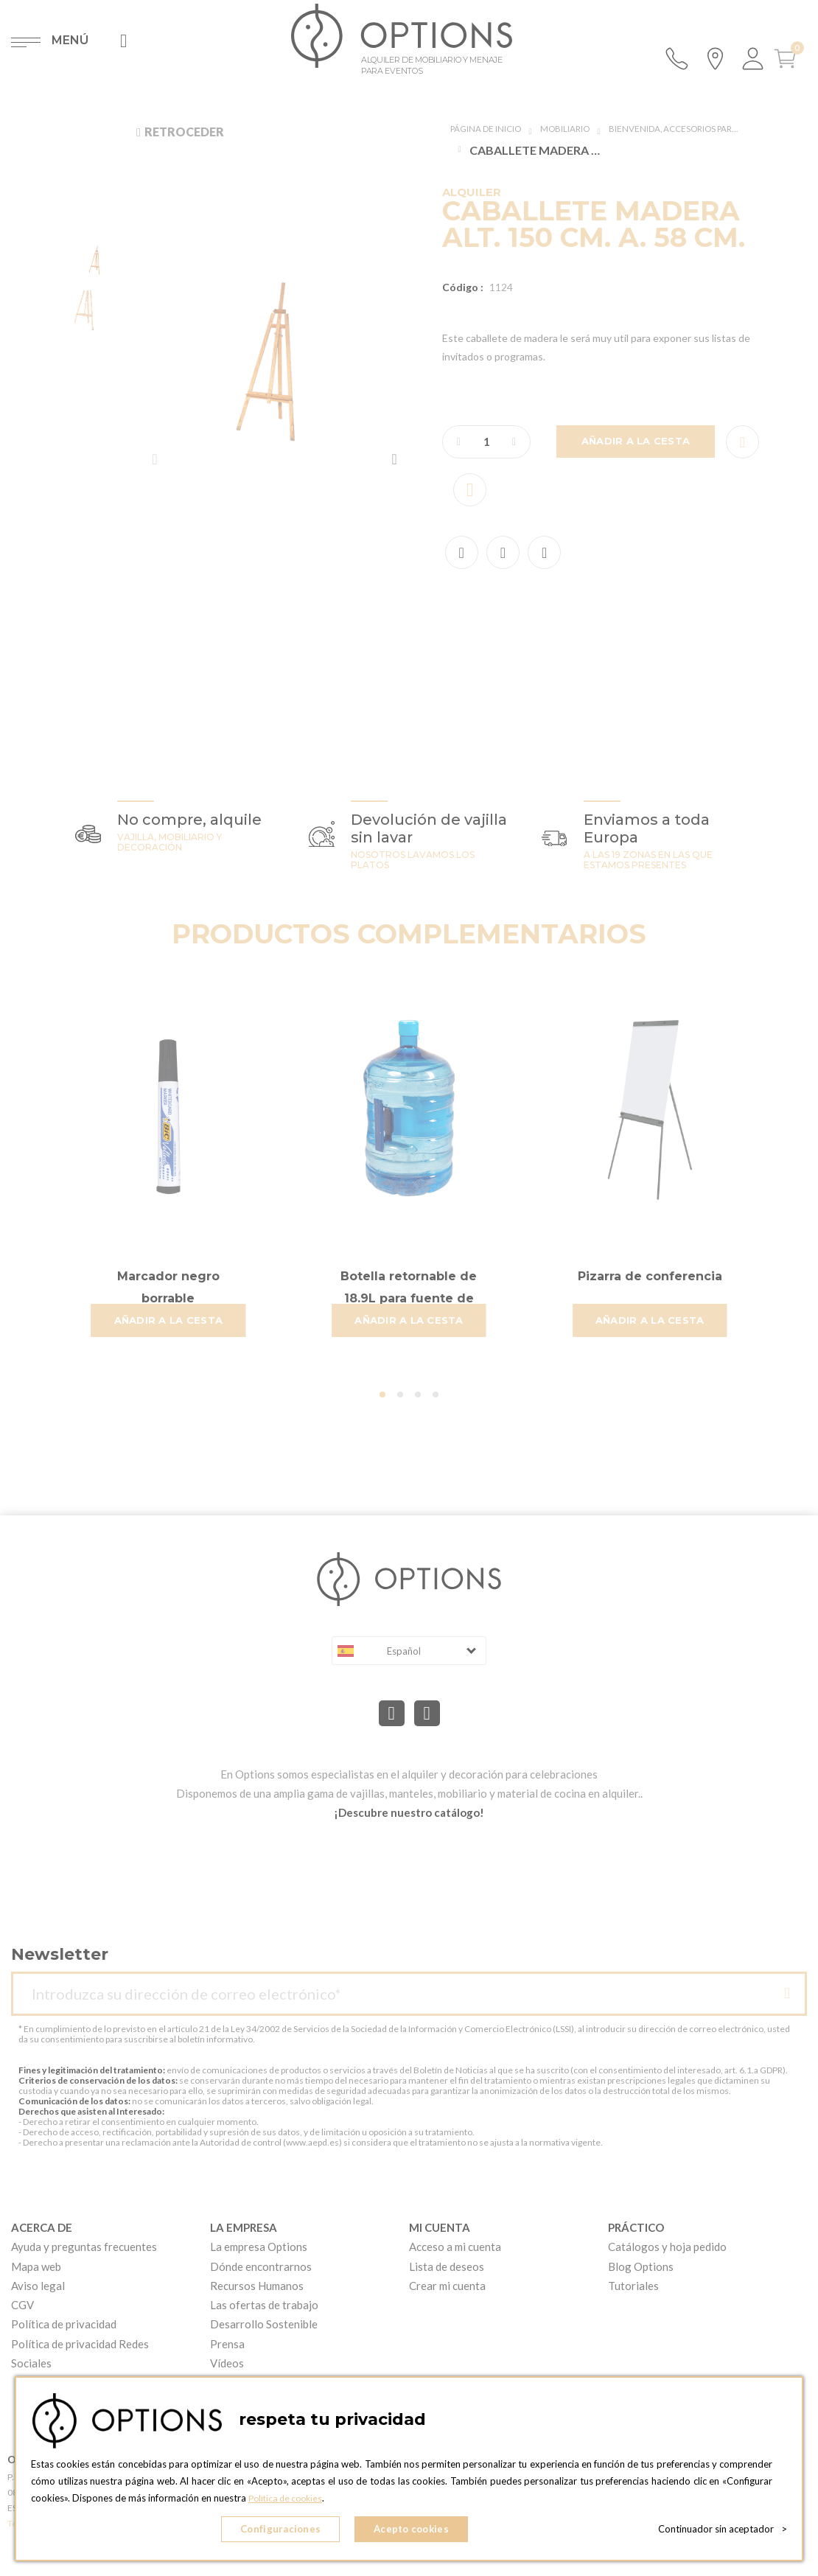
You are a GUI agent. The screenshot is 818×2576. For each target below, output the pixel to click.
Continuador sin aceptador (722, 2532)
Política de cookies (288, 2503)
